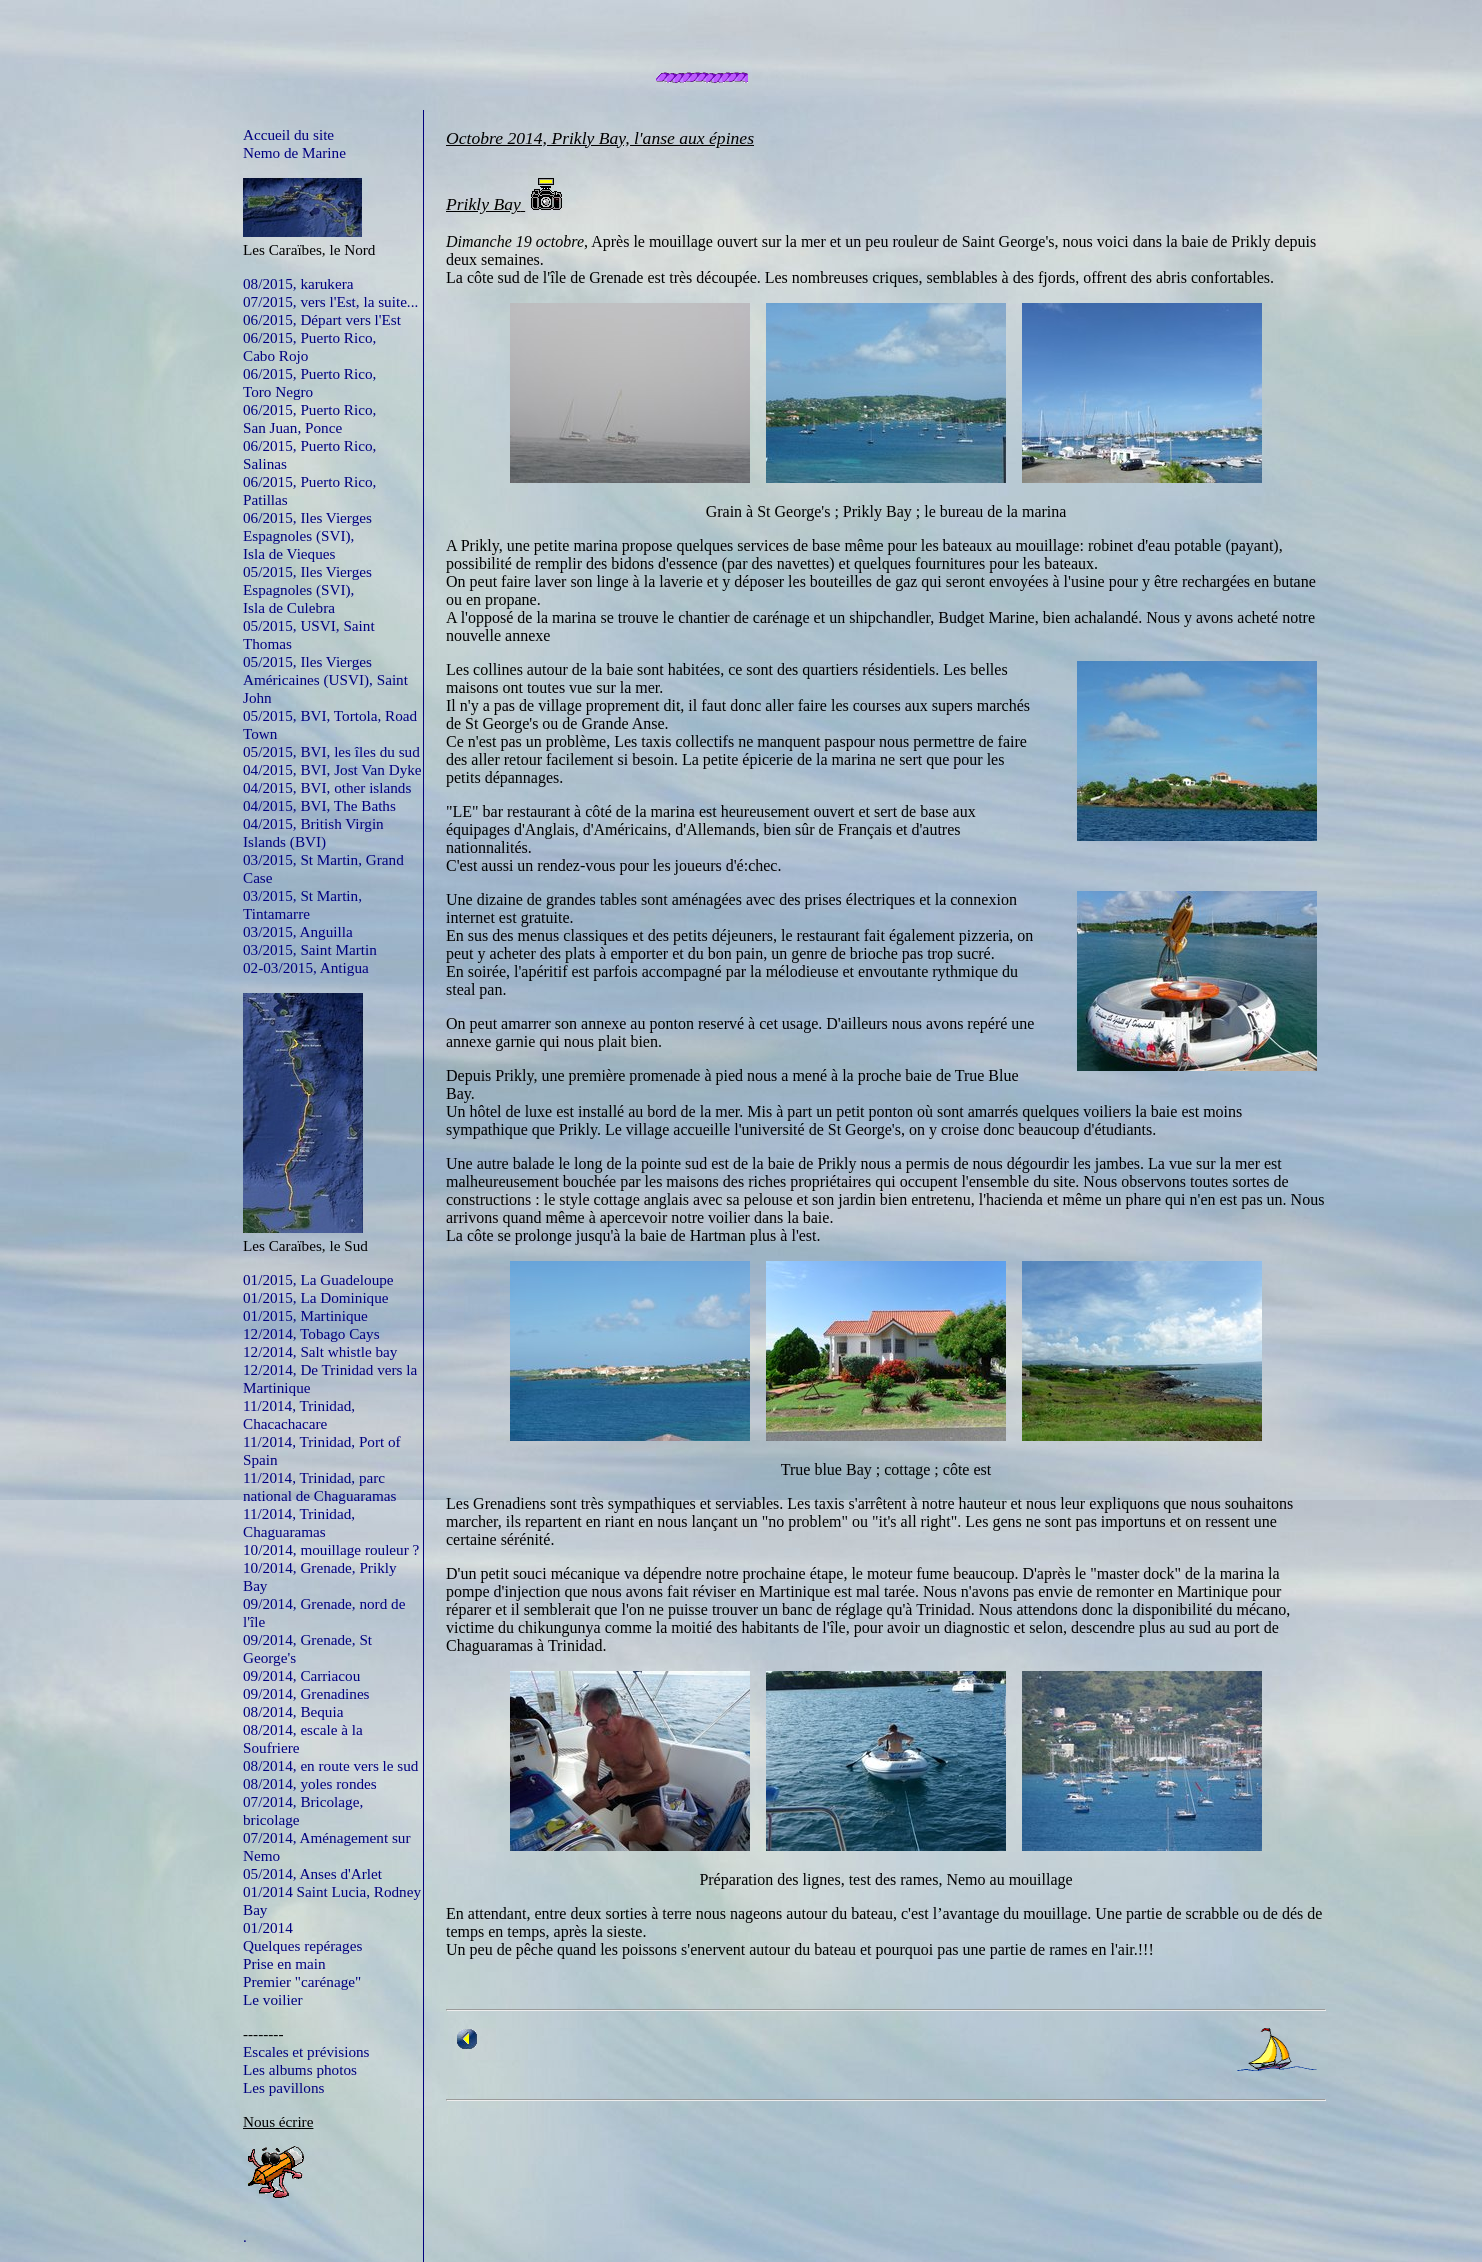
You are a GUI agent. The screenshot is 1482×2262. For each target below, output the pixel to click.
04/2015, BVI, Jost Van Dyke (332, 769)
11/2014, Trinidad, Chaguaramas (299, 1522)
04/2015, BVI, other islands (327, 787)
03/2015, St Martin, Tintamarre (302, 904)
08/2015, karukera (298, 283)
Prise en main (284, 1963)
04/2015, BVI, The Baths (319, 805)
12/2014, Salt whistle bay (320, 1351)
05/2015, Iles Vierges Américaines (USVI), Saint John (325, 679)
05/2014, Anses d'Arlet (312, 1873)
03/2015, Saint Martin (310, 949)
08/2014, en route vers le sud (330, 1765)
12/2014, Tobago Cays (311, 1333)
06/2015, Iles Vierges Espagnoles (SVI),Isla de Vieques (307, 535)
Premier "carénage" (302, 1981)
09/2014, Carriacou (301, 1675)
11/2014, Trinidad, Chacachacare (299, 1414)
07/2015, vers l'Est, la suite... (330, 301)
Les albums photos (300, 2069)
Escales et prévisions (306, 2051)
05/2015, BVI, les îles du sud (331, 751)
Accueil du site (288, 134)
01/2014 (268, 1927)
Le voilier (272, 1999)
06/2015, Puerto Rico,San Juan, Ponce (309, 418)
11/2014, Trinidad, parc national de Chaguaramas (320, 1486)
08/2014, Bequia (293, 1711)
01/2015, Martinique (305, 1315)
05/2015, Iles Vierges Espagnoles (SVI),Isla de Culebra (307, 589)
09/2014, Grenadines (306, 1693)
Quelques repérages (302, 1945)
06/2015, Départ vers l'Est (322, 319)
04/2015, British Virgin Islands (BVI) (313, 832)
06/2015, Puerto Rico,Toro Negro (309, 382)
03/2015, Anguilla (298, 931)
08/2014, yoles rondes (310, 1783)
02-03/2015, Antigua (306, 967)
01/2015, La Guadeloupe (318, 1279)
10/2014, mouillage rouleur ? (331, 1549)
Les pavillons (283, 2087)
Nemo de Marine (294, 152)
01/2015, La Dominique (316, 1297)
